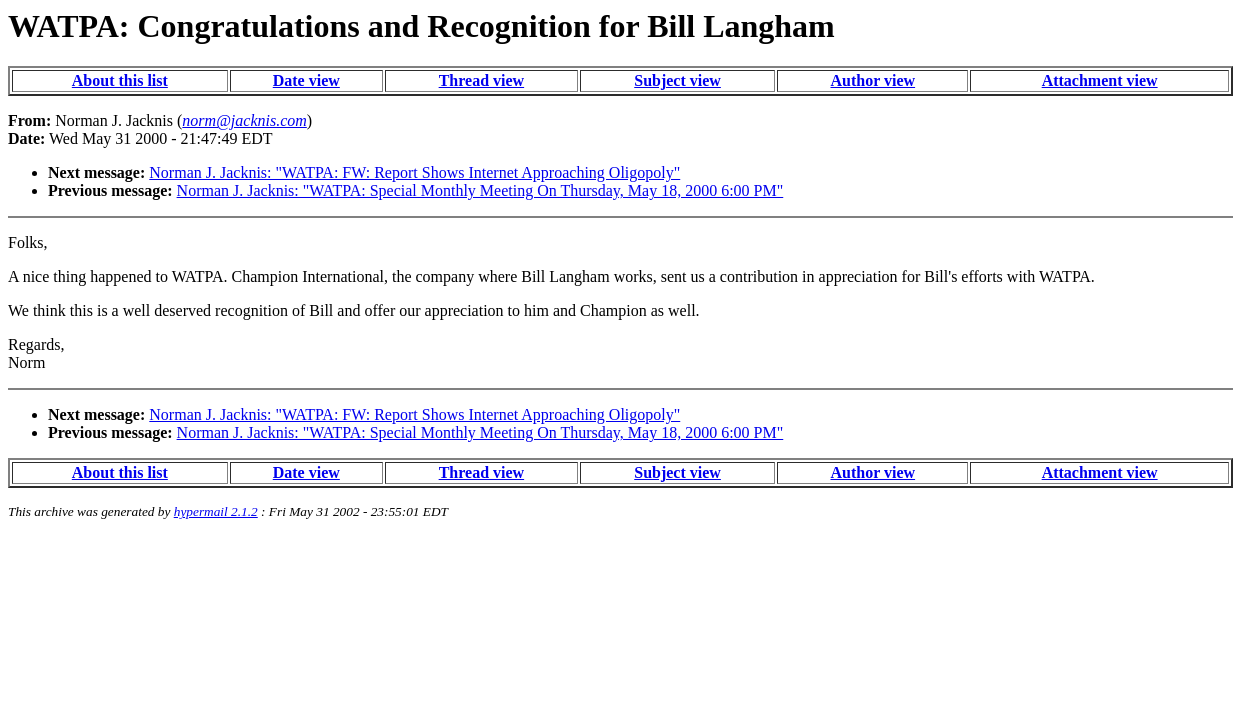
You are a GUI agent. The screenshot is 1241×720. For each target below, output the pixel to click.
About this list (120, 80)
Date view (306, 80)
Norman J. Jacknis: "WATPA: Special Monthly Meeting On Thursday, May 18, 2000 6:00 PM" (480, 190)
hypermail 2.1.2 (216, 511)
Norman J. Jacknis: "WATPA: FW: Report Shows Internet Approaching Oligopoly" (414, 172)
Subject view (677, 80)
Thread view (481, 80)
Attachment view (1100, 80)
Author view (873, 80)
